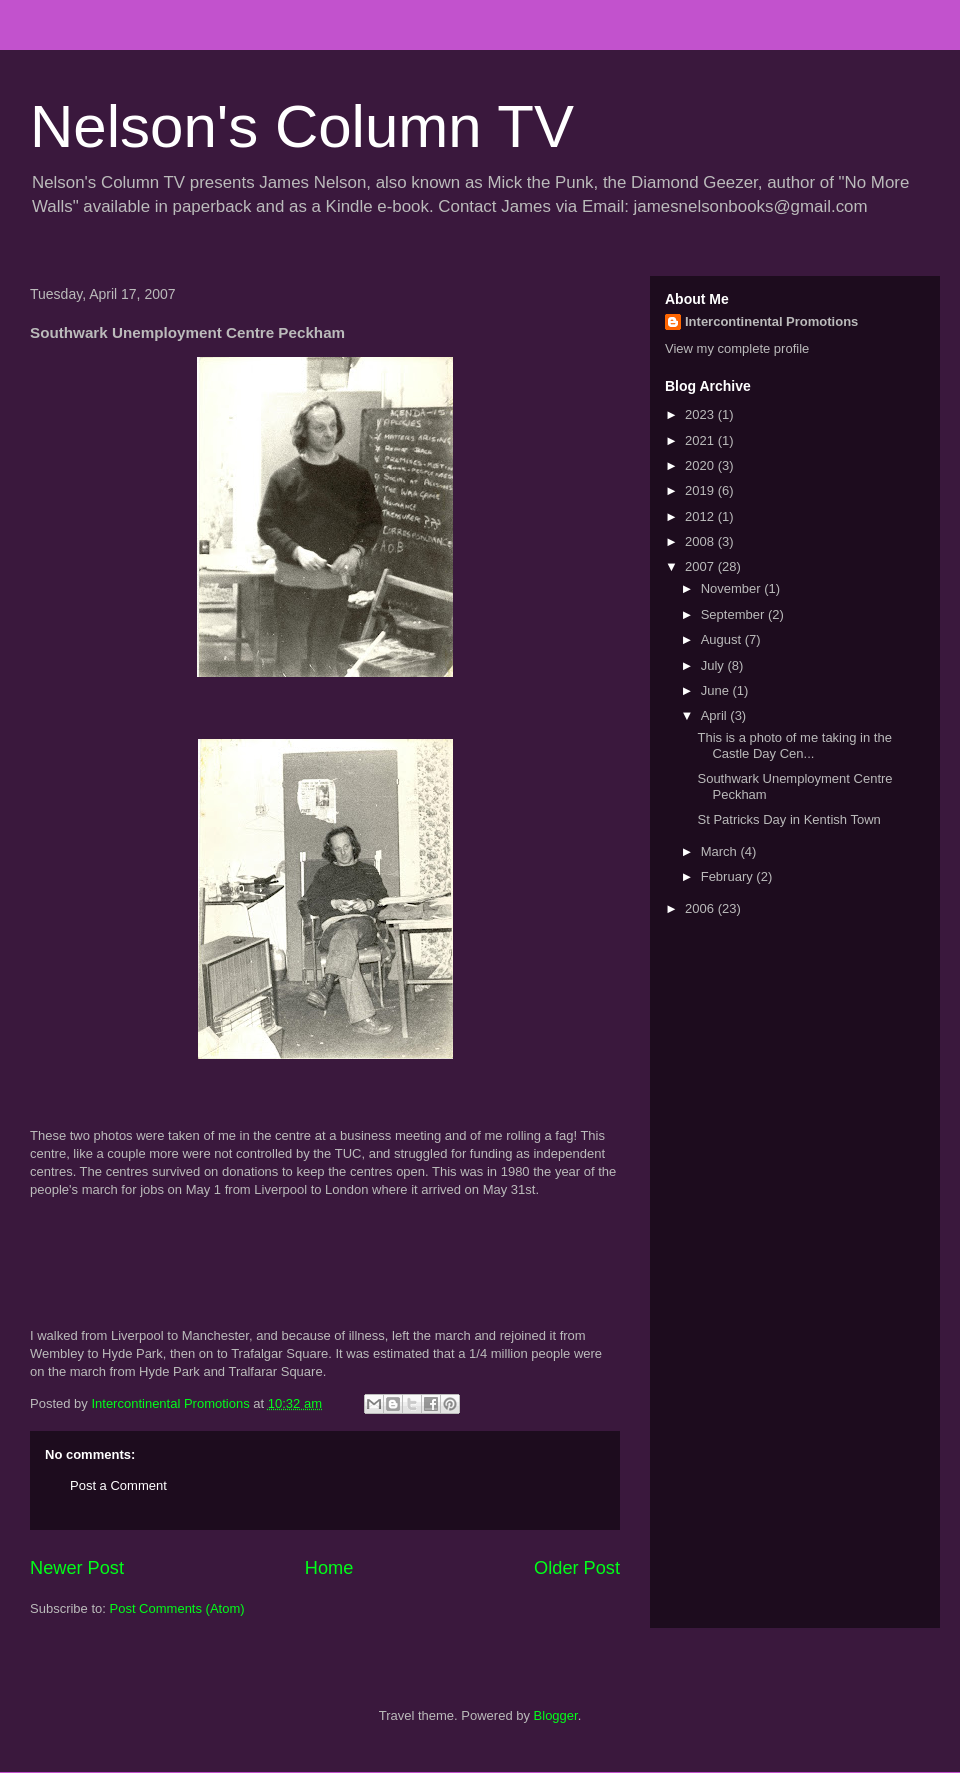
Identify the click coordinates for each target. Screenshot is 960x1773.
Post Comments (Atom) (177, 1608)
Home (329, 1568)
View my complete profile (737, 348)
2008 (701, 541)
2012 (701, 516)
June (717, 690)
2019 (701, 490)
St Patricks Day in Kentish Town (788, 819)
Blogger (556, 1715)
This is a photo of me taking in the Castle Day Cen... (794, 745)
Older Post (577, 1568)
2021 (701, 440)
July (714, 665)
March (721, 851)
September (734, 614)
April (716, 715)
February (729, 876)
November (733, 588)
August (723, 639)
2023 (701, 414)
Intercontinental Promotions (771, 321)
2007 (701, 566)
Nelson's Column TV (302, 126)
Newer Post (77, 1568)
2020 (701, 465)
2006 (701, 908)
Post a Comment (118, 1485)
